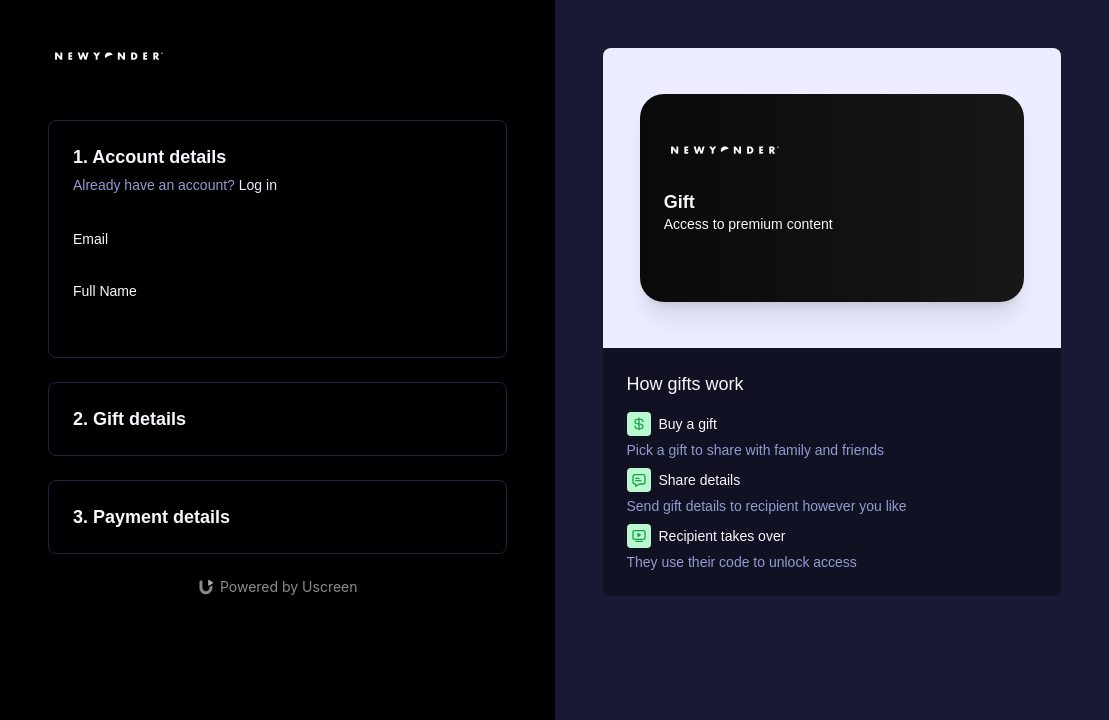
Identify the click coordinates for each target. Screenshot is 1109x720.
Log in (258, 185)
